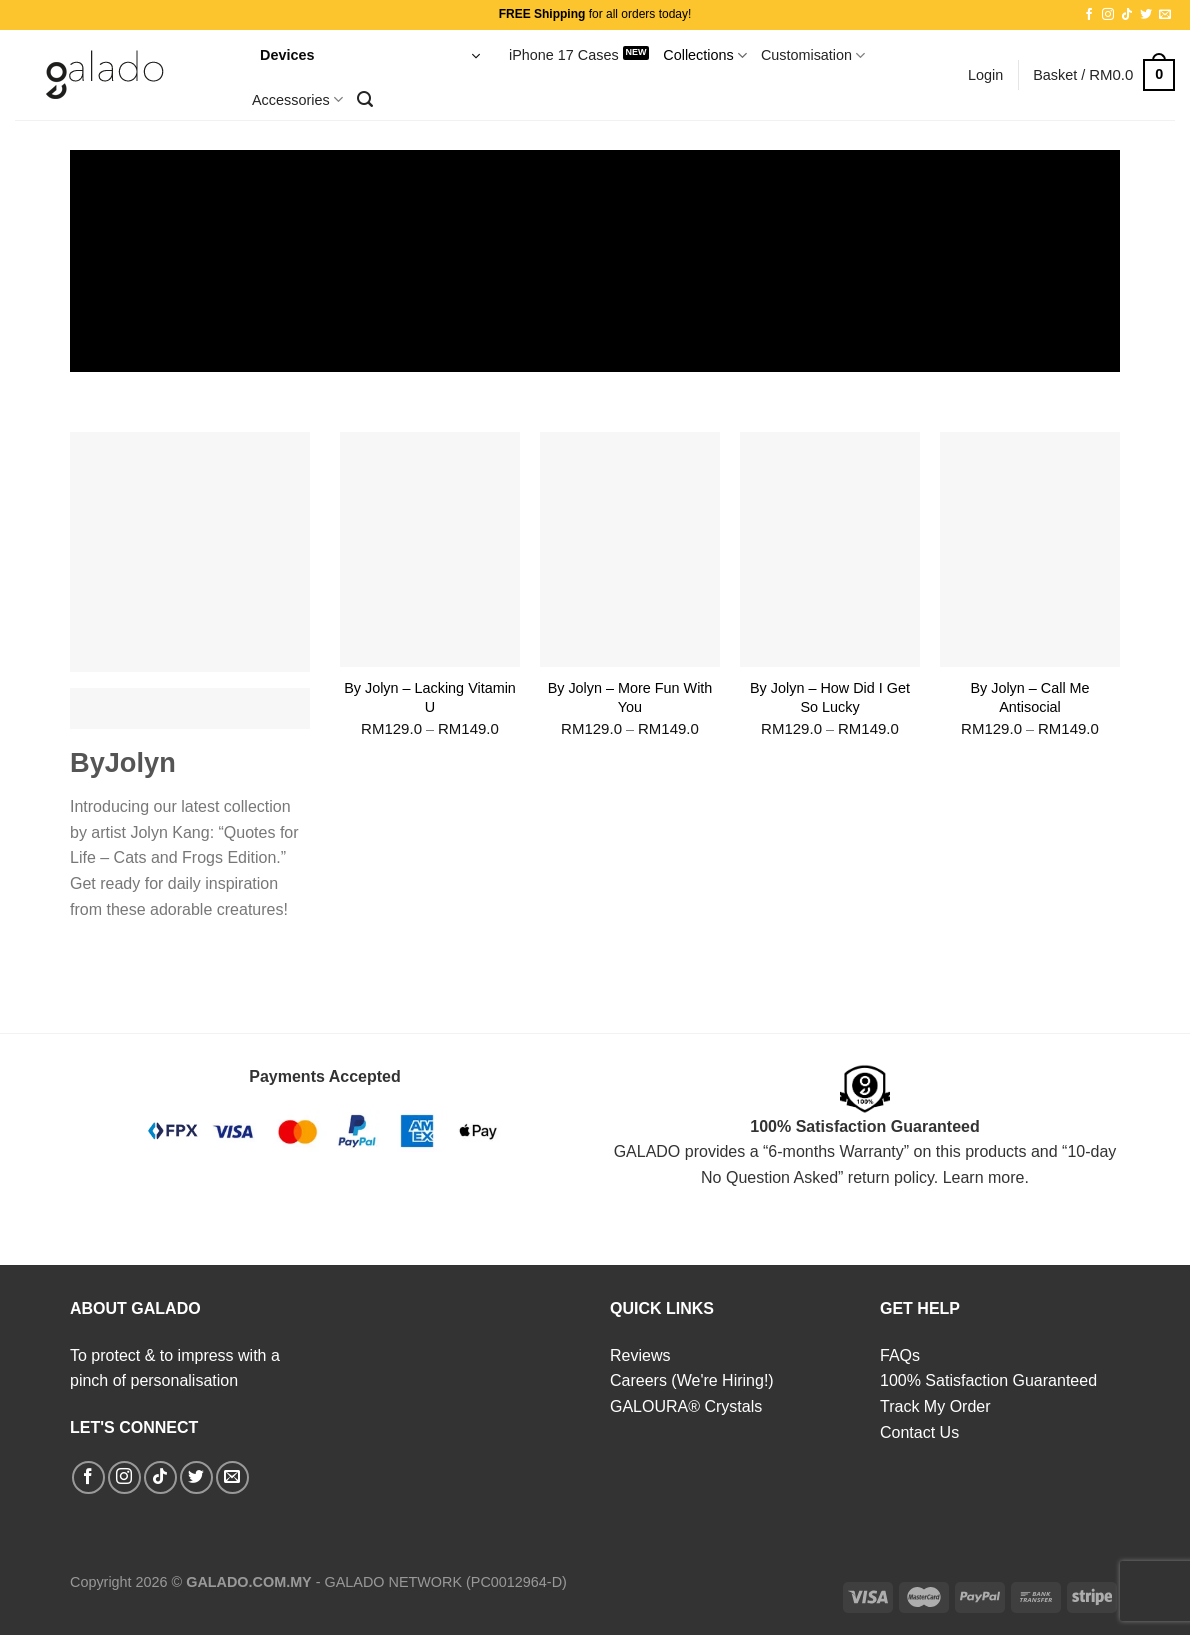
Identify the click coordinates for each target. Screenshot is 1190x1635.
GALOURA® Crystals (686, 1406)
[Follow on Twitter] (1146, 15)
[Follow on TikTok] (1127, 15)
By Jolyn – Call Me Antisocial (1029, 697)
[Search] (365, 99)
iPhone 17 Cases (564, 55)
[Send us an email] (1165, 15)
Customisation (813, 55)
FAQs (900, 1355)
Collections (705, 55)
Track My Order (935, 1406)
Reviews (640, 1355)
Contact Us (919, 1432)
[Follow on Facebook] (1089, 15)
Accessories (297, 99)
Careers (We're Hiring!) (692, 1380)
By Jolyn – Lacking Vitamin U (430, 697)
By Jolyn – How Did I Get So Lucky (830, 697)
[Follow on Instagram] (1108, 15)
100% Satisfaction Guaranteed (988, 1380)
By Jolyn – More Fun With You (630, 697)
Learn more (984, 1177)
